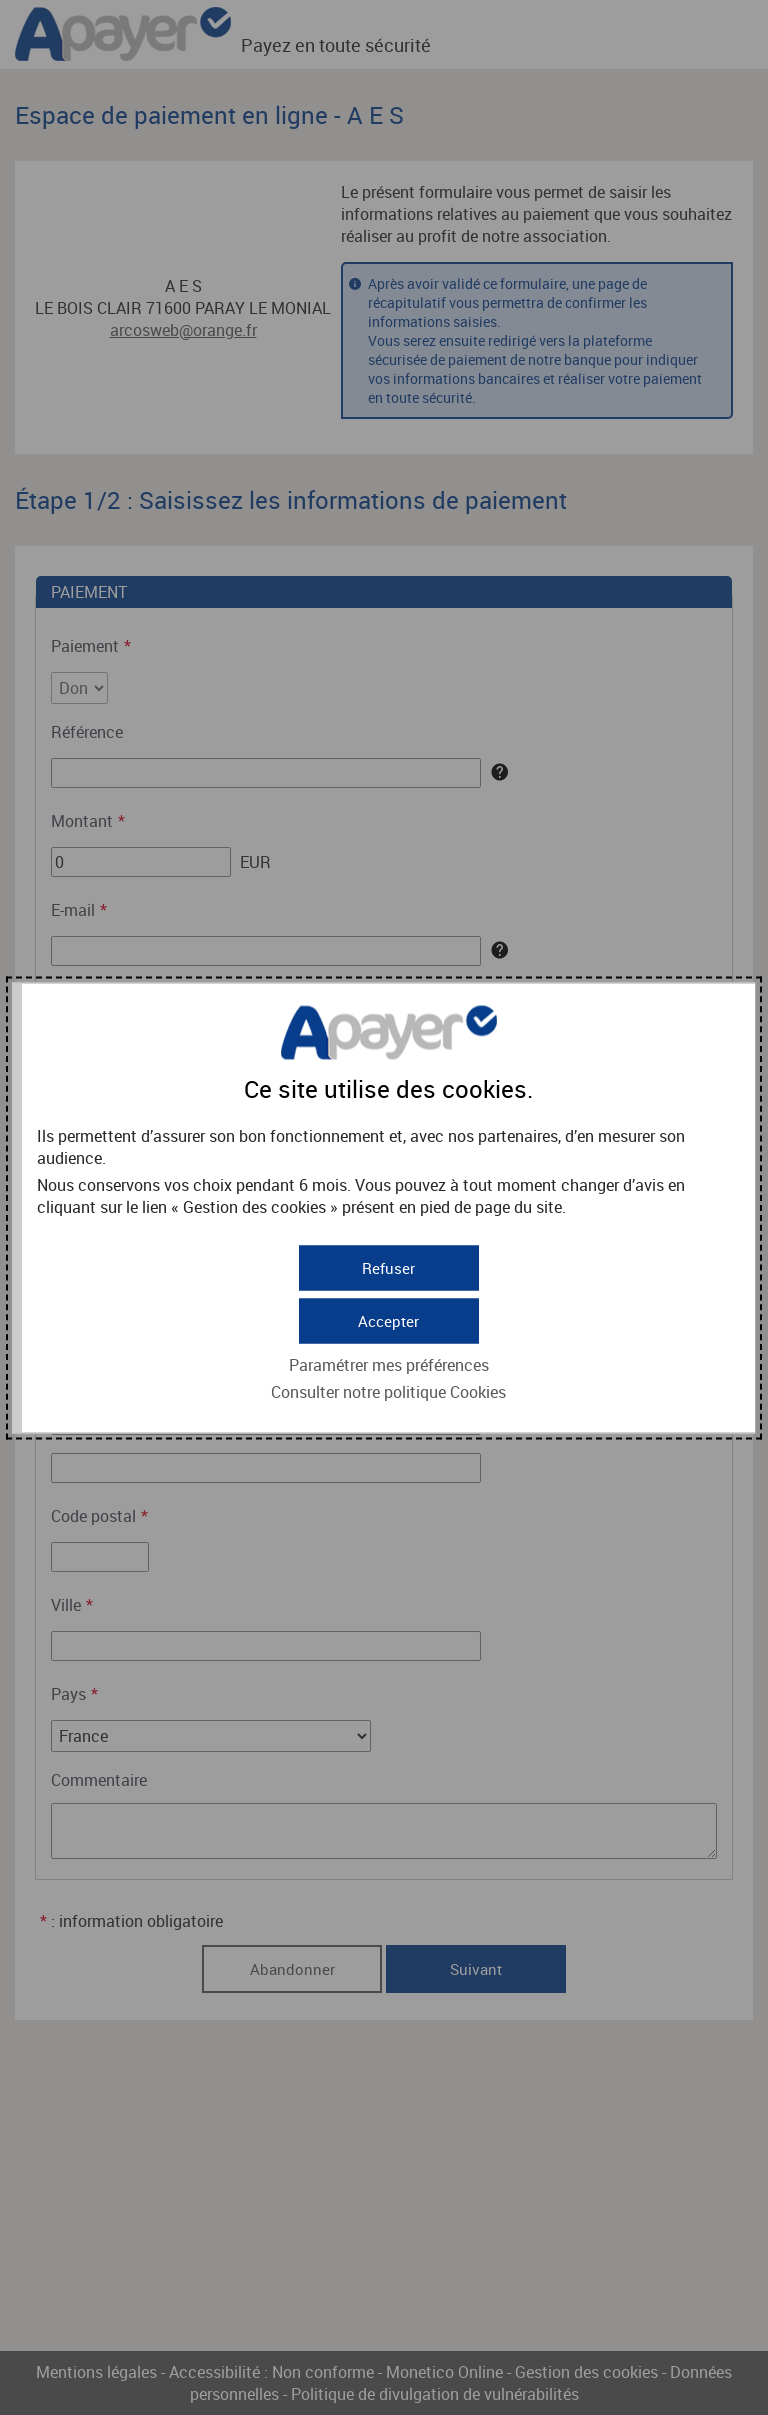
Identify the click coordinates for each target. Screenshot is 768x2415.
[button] (389, 1318)
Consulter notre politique (388, 1389)
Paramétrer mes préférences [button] (389, 1362)
